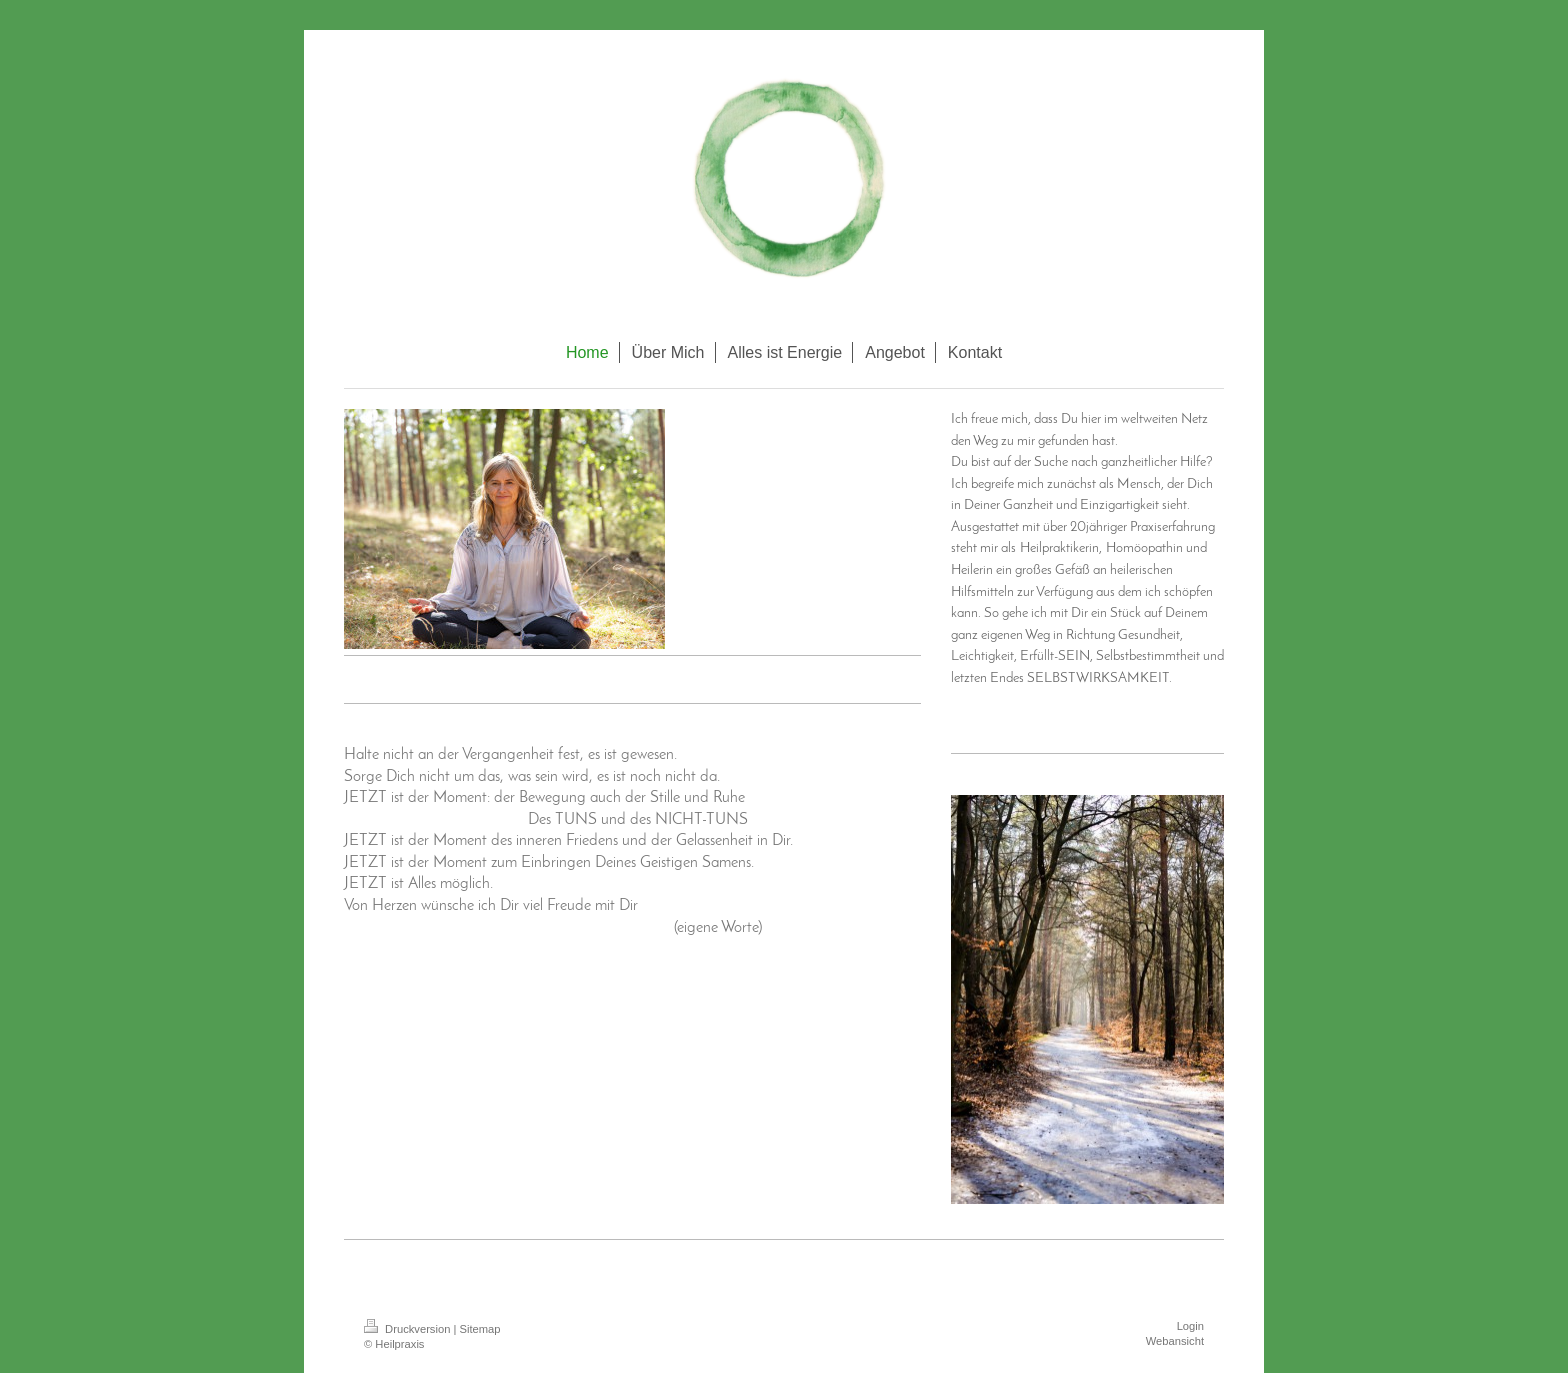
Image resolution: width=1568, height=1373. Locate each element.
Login (1190, 1326)
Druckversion (409, 1329)
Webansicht (1175, 1341)
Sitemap (480, 1329)
